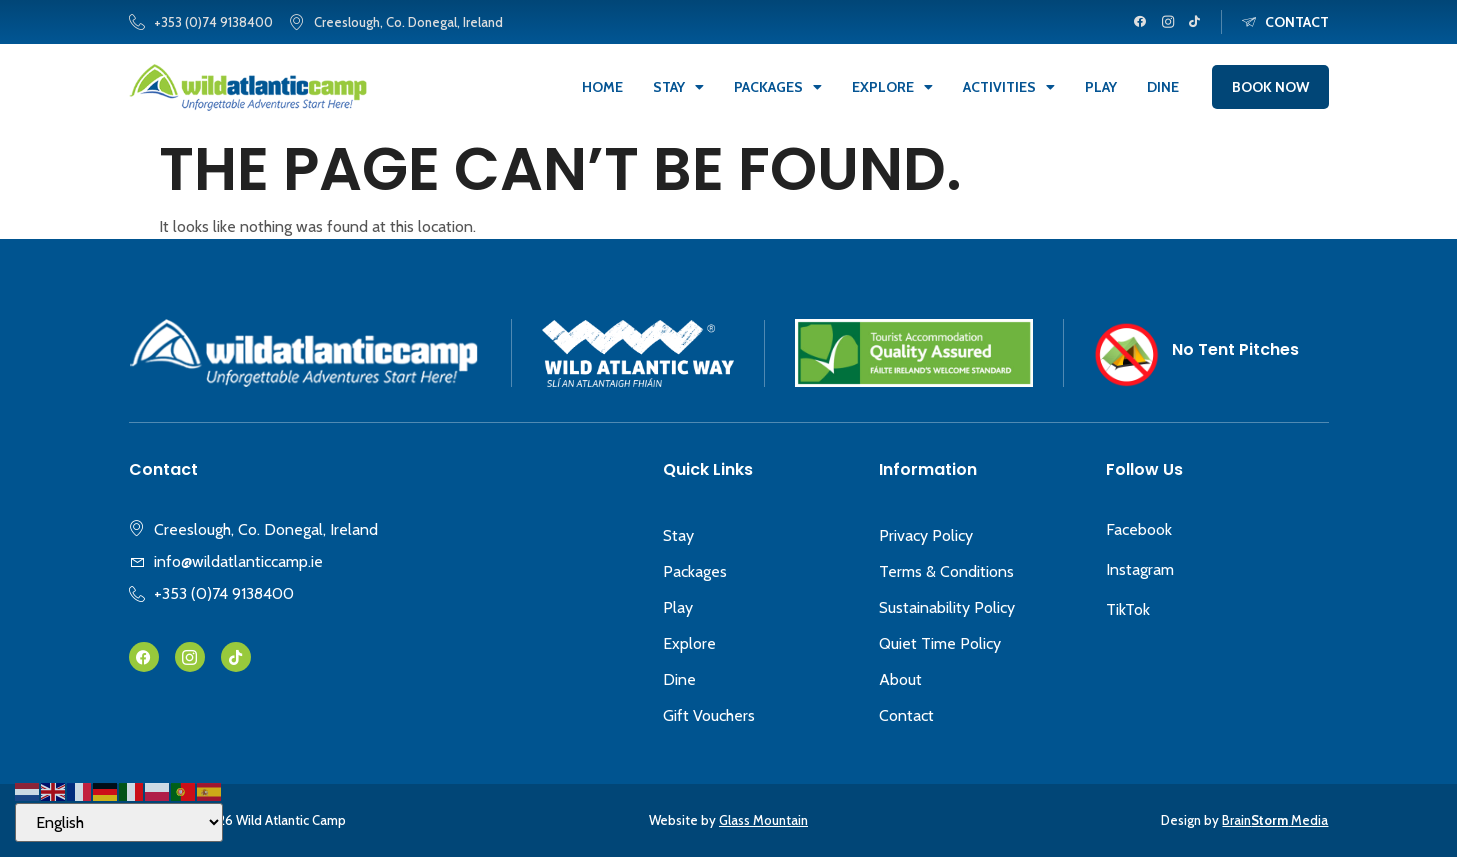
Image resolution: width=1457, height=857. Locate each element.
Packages (778, 87)
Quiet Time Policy (940, 643)
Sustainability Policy (947, 607)
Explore (892, 87)
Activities (1009, 87)
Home (602, 87)
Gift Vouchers (709, 715)
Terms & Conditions (946, 571)
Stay (678, 87)
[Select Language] (119, 822)
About (900, 679)
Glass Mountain (763, 820)
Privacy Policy (926, 535)
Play (1101, 87)
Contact (906, 715)
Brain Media (1275, 820)
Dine (1163, 87)
